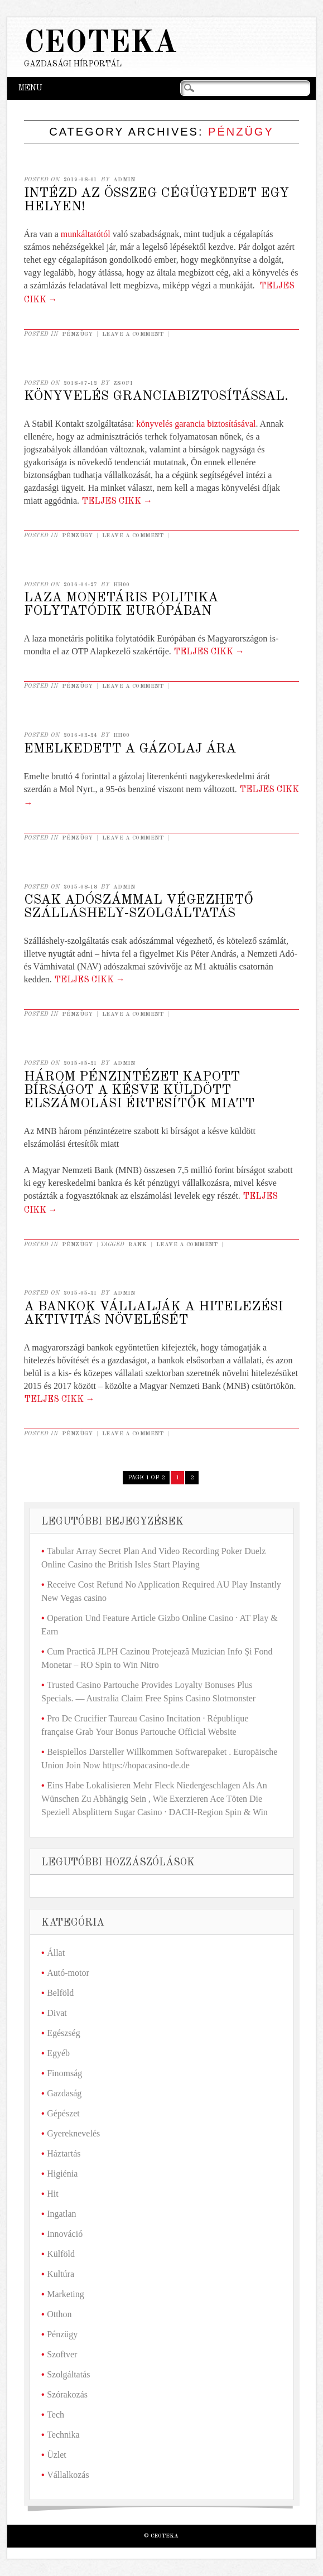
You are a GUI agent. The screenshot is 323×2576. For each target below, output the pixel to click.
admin (124, 179)
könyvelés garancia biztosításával (195, 423)
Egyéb (58, 2053)
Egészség (63, 2033)
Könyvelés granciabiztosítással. (156, 396)
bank (137, 1244)
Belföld (60, 1993)
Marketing (65, 2294)
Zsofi (123, 383)
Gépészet (63, 2113)
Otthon (59, 2314)
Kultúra (60, 2274)
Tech (55, 2414)
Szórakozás (67, 2394)
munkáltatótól (87, 234)
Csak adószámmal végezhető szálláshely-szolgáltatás (138, 907)
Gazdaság (64, 2093)
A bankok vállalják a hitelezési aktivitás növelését (153, 1313)
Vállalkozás (68, 2474)
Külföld (61, 2254)
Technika (63, 2434)
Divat (57, 2013)
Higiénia (62, 2173)
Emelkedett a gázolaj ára (130, 749)
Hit (52, 2193)
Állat (56, 1952)
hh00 (121, 584)
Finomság (64, 2073)
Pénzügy (77, 334)
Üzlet (56, 2454)
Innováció (65, 2234)
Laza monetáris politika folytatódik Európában (121, 604)
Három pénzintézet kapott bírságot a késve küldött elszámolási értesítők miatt (139, 1090)
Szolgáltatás (68, 2374)
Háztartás (63, 2153)
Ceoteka (100, 43)
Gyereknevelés (73, 2133)
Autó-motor (68, 1972)
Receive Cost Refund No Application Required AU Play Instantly (164, 1584)
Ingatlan (61, 2213)
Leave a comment (133, 334)
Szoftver (62, 2354)
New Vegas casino (74, 1598)
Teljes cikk (116, 501)
